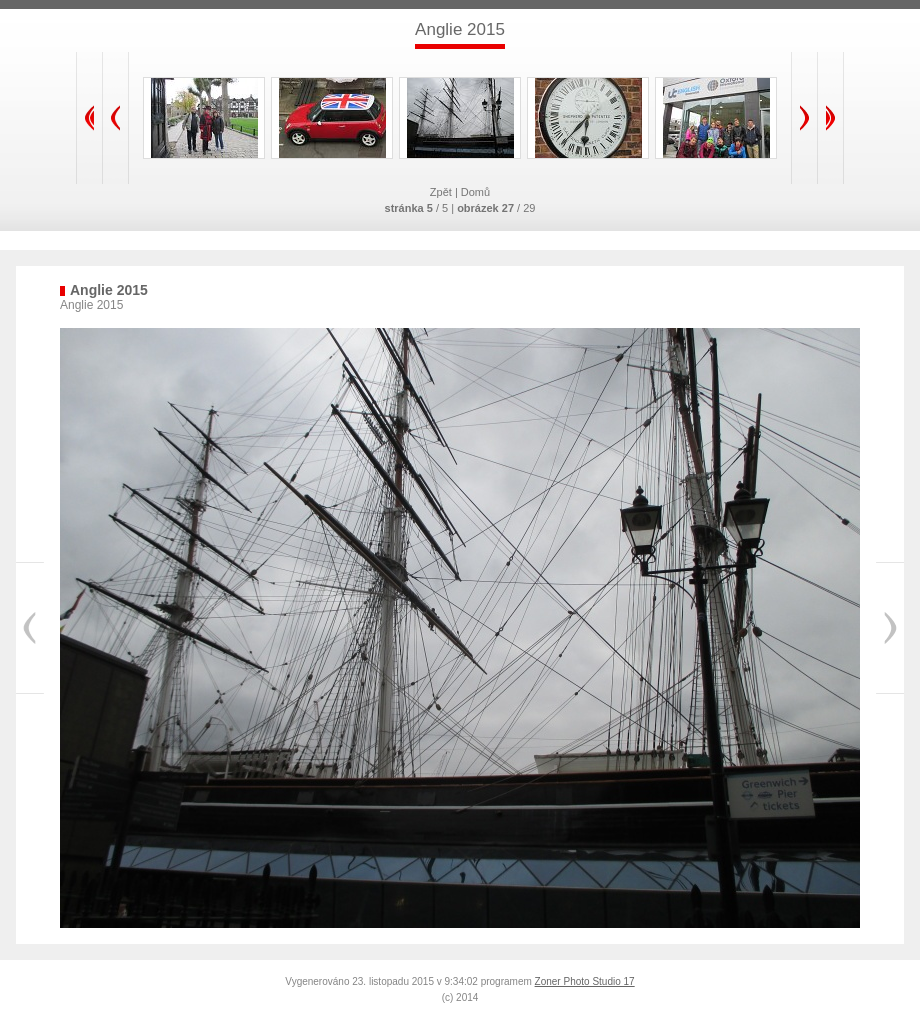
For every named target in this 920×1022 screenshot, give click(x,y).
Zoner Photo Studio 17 (585, 981)
